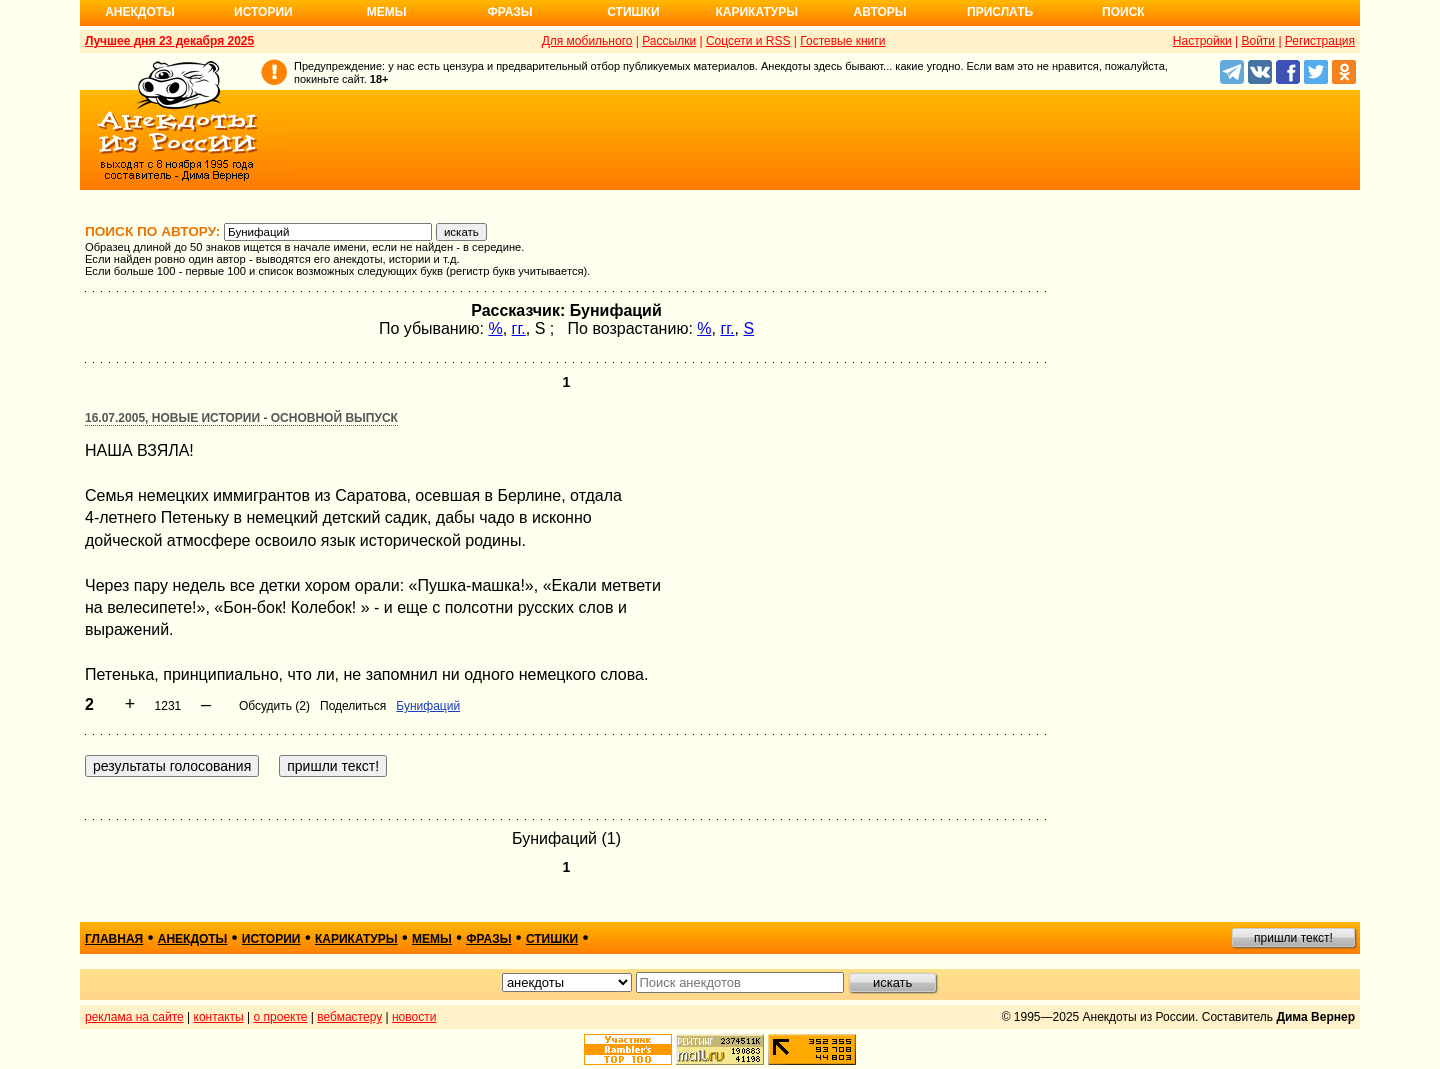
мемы (432, 939)
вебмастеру (349, 1017)
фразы (488, 939)
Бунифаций (428, 706)
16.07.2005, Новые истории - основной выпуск (241, 418)
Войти (1258, 41)
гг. (519, 328)
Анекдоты (140, 12)
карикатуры (356, 939)
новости (414, 1017)
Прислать (1000, 12)
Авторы (880, 12)
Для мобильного (587, 41)
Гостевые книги (842, 41)
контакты (219, 1017)
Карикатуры (756, 12)
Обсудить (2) (274, 706)
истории (271, 939)
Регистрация (1320, 41)
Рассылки (669, 41)
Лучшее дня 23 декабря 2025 (169, 41)
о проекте (281, 1017)
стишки (552, 939)
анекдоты (193, 939)
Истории (263, 12)
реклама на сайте (134, 1017)
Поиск (1123, 12)
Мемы (387, 12)
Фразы (509, 12)
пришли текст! (1293, 938)
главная (114, 939)
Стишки (633, 12)
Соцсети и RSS (748, 41)
